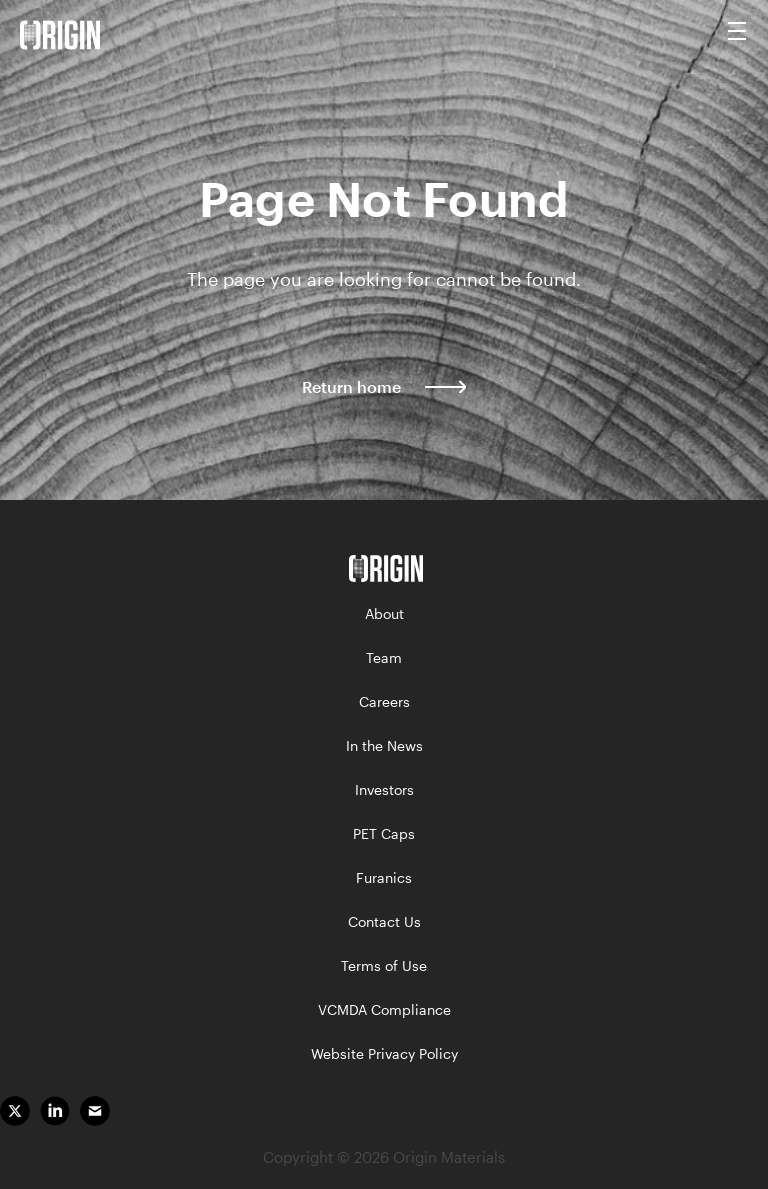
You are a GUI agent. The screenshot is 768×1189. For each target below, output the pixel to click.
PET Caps (384, 833)
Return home (384, 386)
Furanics (384, 877)
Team (384, 657)
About (384, 613)
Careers (384, 701)
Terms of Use (384, 965)
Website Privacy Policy (384, 1053)
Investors (384, 789)
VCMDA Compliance (384, 1009)
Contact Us (384, 921)
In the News (384, 745)
